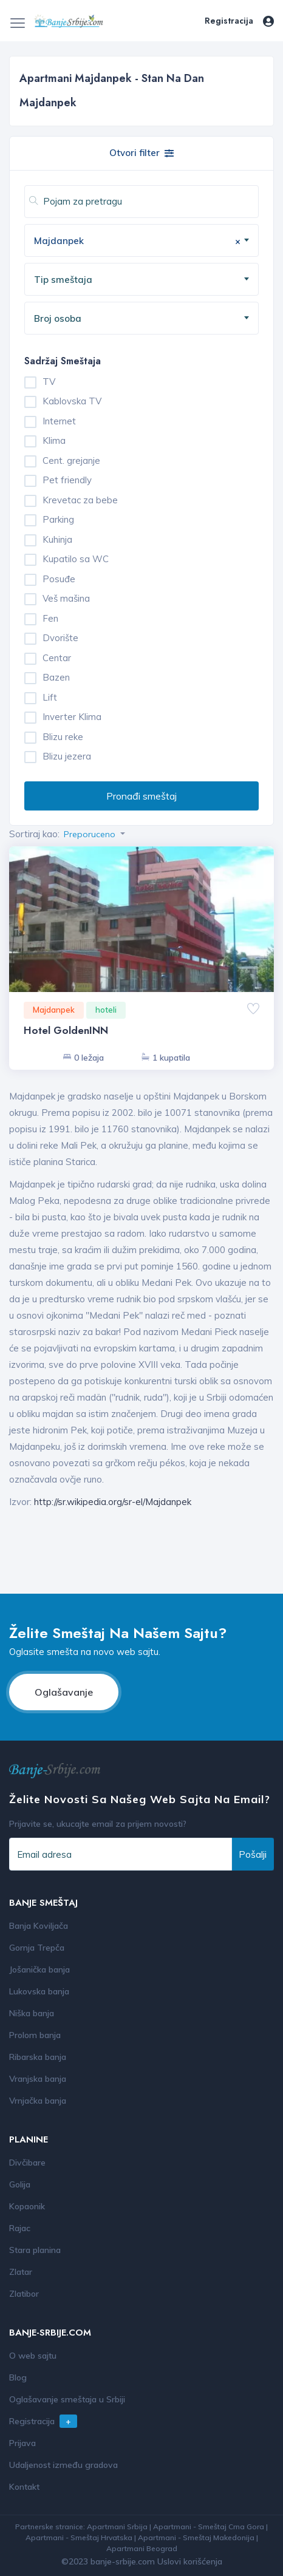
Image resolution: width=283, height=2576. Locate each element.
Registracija (229, 21)
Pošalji (253, 1854)
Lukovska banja (39, 1991)
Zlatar (20, 2271)
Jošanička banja (39, 1969)
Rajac (19, 2228)
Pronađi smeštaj (141, 796)
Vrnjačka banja (37, 2100)
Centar (57, 658)
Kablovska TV (72, 401)
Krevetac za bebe (80, 500)
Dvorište (60, 638)
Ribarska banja (37, 2056)
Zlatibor (24, 2293)
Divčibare (27, 2162)
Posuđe (59, 579)
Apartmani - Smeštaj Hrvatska (79, 2537)
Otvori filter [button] (141, 152)
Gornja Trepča (36, 1947)
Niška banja (31, 2013)
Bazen (56, 677)
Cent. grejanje (71, 460)
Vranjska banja (37, 2078)
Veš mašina (66, 598)
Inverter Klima (72, 716)
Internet (59, 421)
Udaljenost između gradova (63, 2464)
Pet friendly (67, 480)
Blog (18, 2377)
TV (49, 381)
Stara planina (35, 2250)
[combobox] (141, 240)
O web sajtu (32, 2355)
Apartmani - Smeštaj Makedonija (196, 2537)
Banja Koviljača (38, 1925)
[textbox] (146, 279)
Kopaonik (27, 2206)
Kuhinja (57, 539)
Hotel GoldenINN (66, 1030)
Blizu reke (63, 737)
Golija (19, 2184)
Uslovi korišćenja (189, 2561)
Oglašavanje (64, 1692)
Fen (50, 618)
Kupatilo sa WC (76, 559)
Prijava (22, 2443)
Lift (50, 697)
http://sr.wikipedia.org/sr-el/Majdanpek (112, 1501)
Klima (54, 440)
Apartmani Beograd (141, 2548)
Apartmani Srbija (117, 2526)
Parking (58, 519)
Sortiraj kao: (34, 834)
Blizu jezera (67, 756)
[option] (141, 945)
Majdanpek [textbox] (137, 241)
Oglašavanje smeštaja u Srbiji (67, 2399)
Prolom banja (35, 2035)
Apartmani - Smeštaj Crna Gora (208, 2526)
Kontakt (24, 2486)
